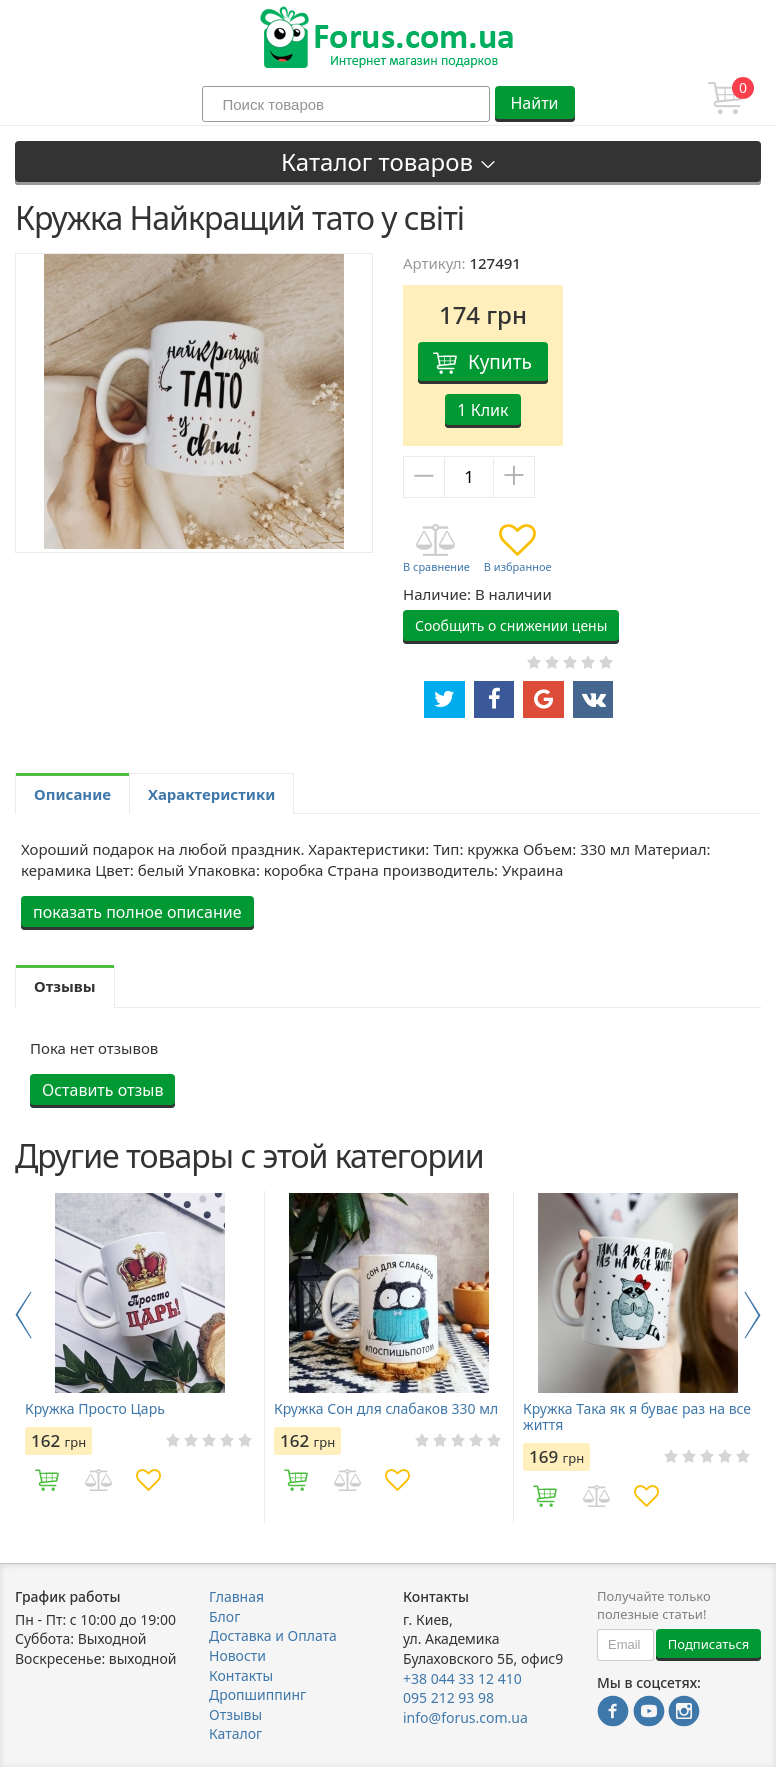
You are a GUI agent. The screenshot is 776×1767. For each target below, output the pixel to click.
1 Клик (482, 410)
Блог (224, 1616)
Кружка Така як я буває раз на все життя (637, 1417)
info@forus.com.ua (465, 1717)
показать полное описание (137, 912)
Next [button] (752, 1315)
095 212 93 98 (448, 1697)
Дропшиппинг (257, 1694)
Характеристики (211, 794)
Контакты (241, 1675)
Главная (236, 1596)
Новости (237, 1655)
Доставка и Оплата (273, 1635)
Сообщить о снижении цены (511, 625)
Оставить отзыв (102, 1090)
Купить (500, 362)
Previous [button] (23, 1315)
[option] (139, 1357)
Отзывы (235, 1714)
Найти (534, 103)
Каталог (235, 1733)
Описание (72, 794)
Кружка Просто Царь (95, 1409)
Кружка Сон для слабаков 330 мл (386, 1409)
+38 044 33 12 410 (462, 1678)
